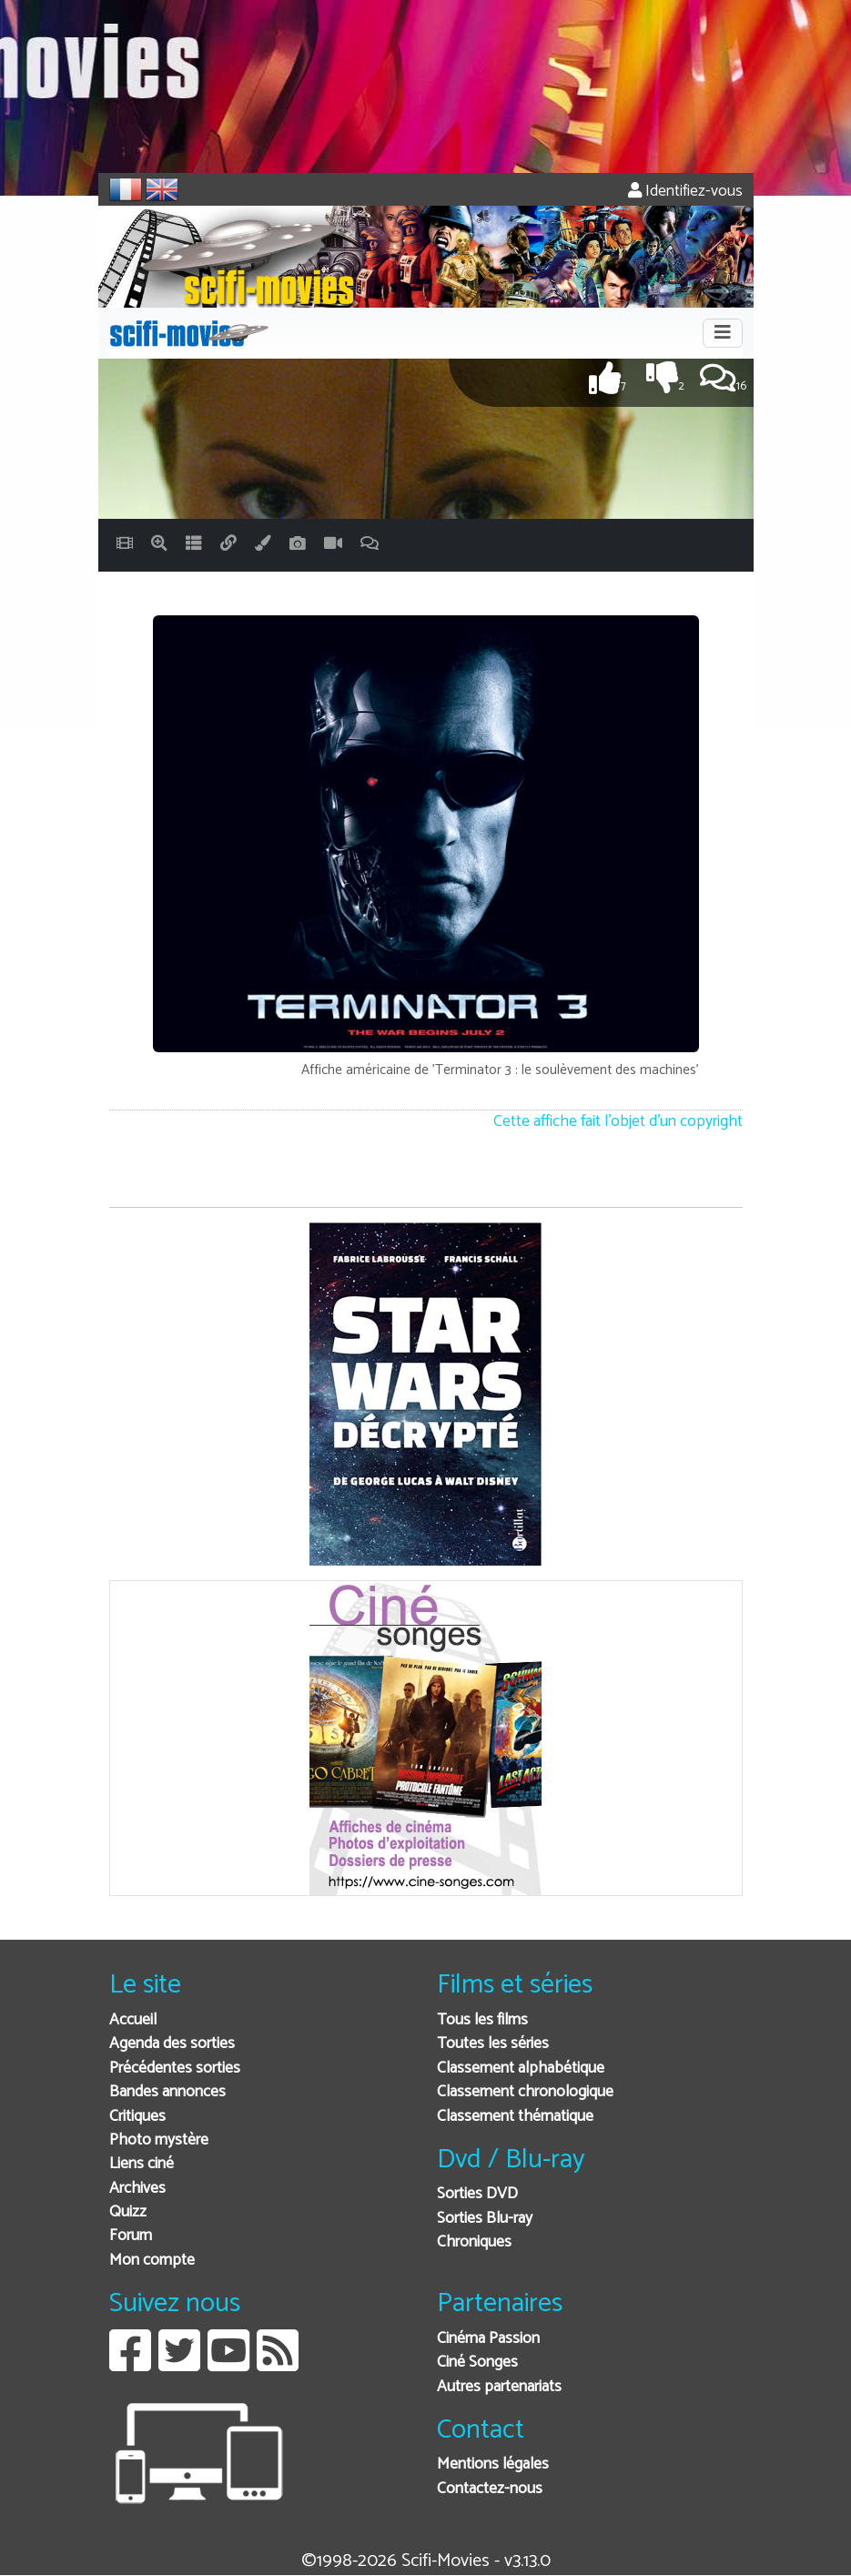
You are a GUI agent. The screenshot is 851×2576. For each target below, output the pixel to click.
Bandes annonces (167, 2092)
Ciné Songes (477, 2362)
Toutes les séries (493, 2044)
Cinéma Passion (488, 2339)
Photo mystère (158, 2140)
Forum (130, 2236)
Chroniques (474, 2242)
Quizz (128, 2212)
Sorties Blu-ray (484, 2219)
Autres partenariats (499, 2387)
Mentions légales (493, 2464)
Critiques (137, 2117)
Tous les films (482, 2020)
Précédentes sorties (174, 2068)
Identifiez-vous (685, 191)
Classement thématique (515, 2117)
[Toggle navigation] (723, 333)
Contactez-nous (489, 2489)
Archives (137, 2188)
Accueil (133, 2020)
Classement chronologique (525, 2092)
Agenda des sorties (172, 2044)
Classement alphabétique (520, 2068)
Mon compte (152, 2260)
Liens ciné (141, 2164)
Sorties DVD (477, 2194)
